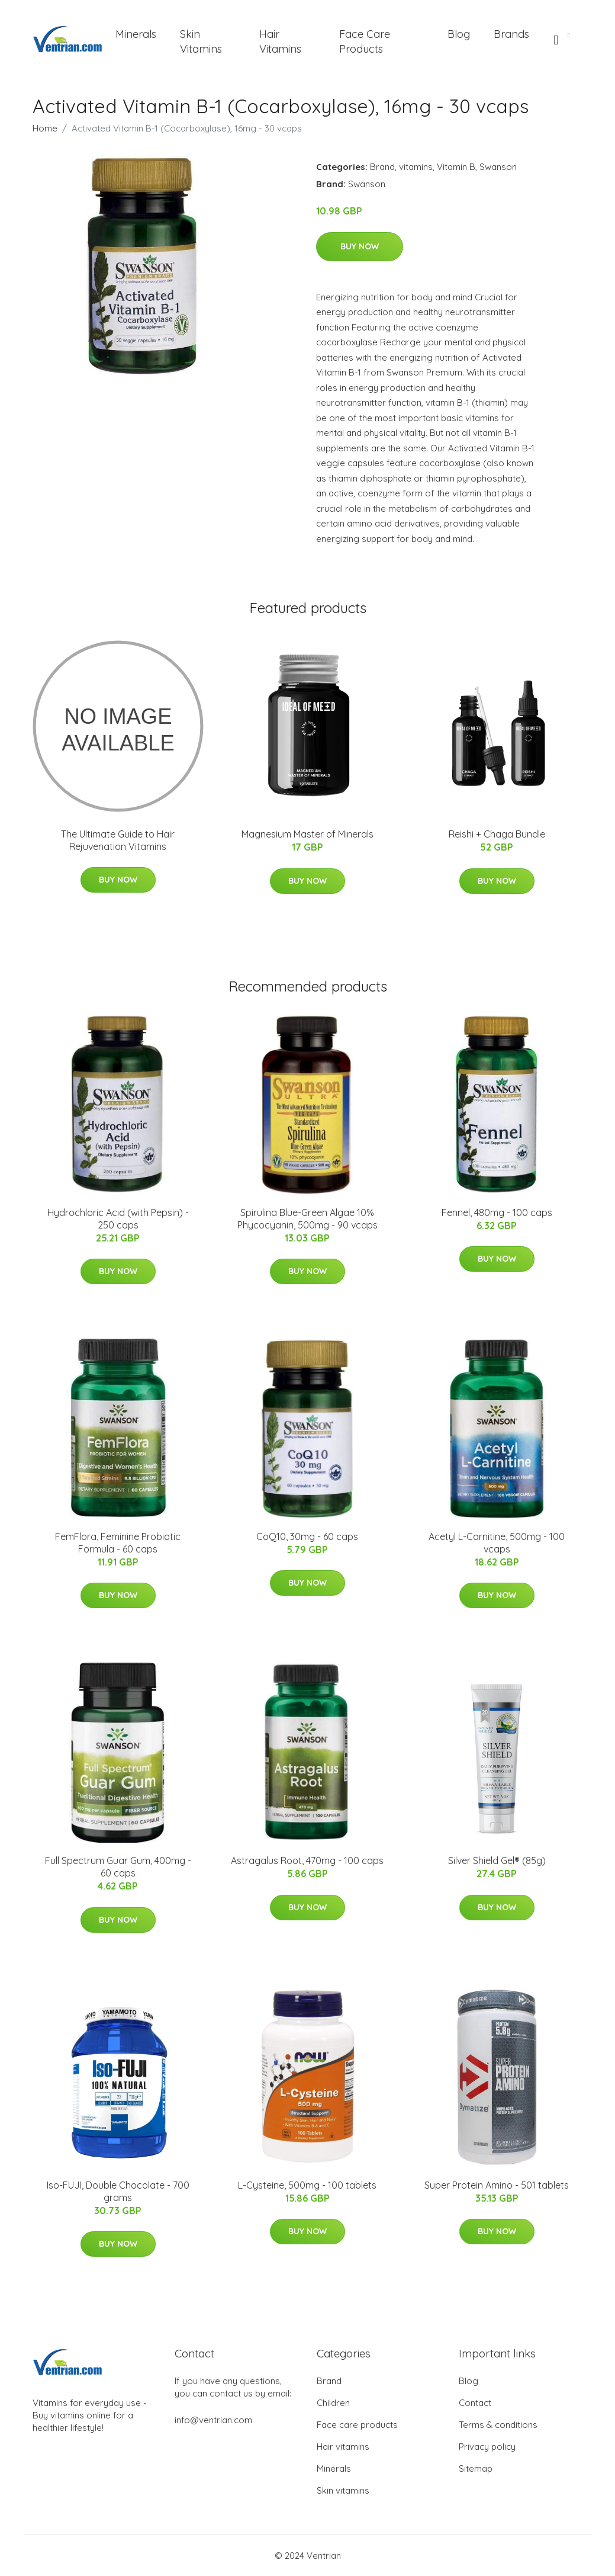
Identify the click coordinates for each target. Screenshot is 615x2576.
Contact (475, 2402)
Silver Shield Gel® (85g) (497, 1860)
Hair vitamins (343, 2446)
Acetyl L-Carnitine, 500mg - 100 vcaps (497, 1543)
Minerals (135, 34)
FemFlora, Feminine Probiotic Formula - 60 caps (118, 1543)
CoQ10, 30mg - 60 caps (307, 1536)
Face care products (357, 2424)
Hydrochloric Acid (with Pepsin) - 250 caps (118, 1219)
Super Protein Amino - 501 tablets (496, 2185)
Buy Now (359, 246)
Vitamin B (456, 166)
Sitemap (475, 2468)
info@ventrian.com (213, 2420)
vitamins (416, 166)
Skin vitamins (343, 2490)
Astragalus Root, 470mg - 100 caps (307, 1860)
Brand (382, 166)
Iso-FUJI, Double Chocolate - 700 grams (118, 2191)
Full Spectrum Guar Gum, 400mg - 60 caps (118, 1867)
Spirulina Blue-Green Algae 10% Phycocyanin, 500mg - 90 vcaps (307, 1219)
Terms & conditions (498, 2424)
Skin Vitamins (201, 41)
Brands (511, 34)
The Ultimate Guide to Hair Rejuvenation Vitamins (118, 840)
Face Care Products (364, 41)
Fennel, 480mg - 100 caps (497, 1212)
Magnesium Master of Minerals (307, 834)
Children (333, 2402)
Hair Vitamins (280, 41)
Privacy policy (487, 2446)
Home (45, 128)
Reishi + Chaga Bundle (497, 834)
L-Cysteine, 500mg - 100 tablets (307, 2185)
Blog (458, 34)
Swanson (498, 166)
